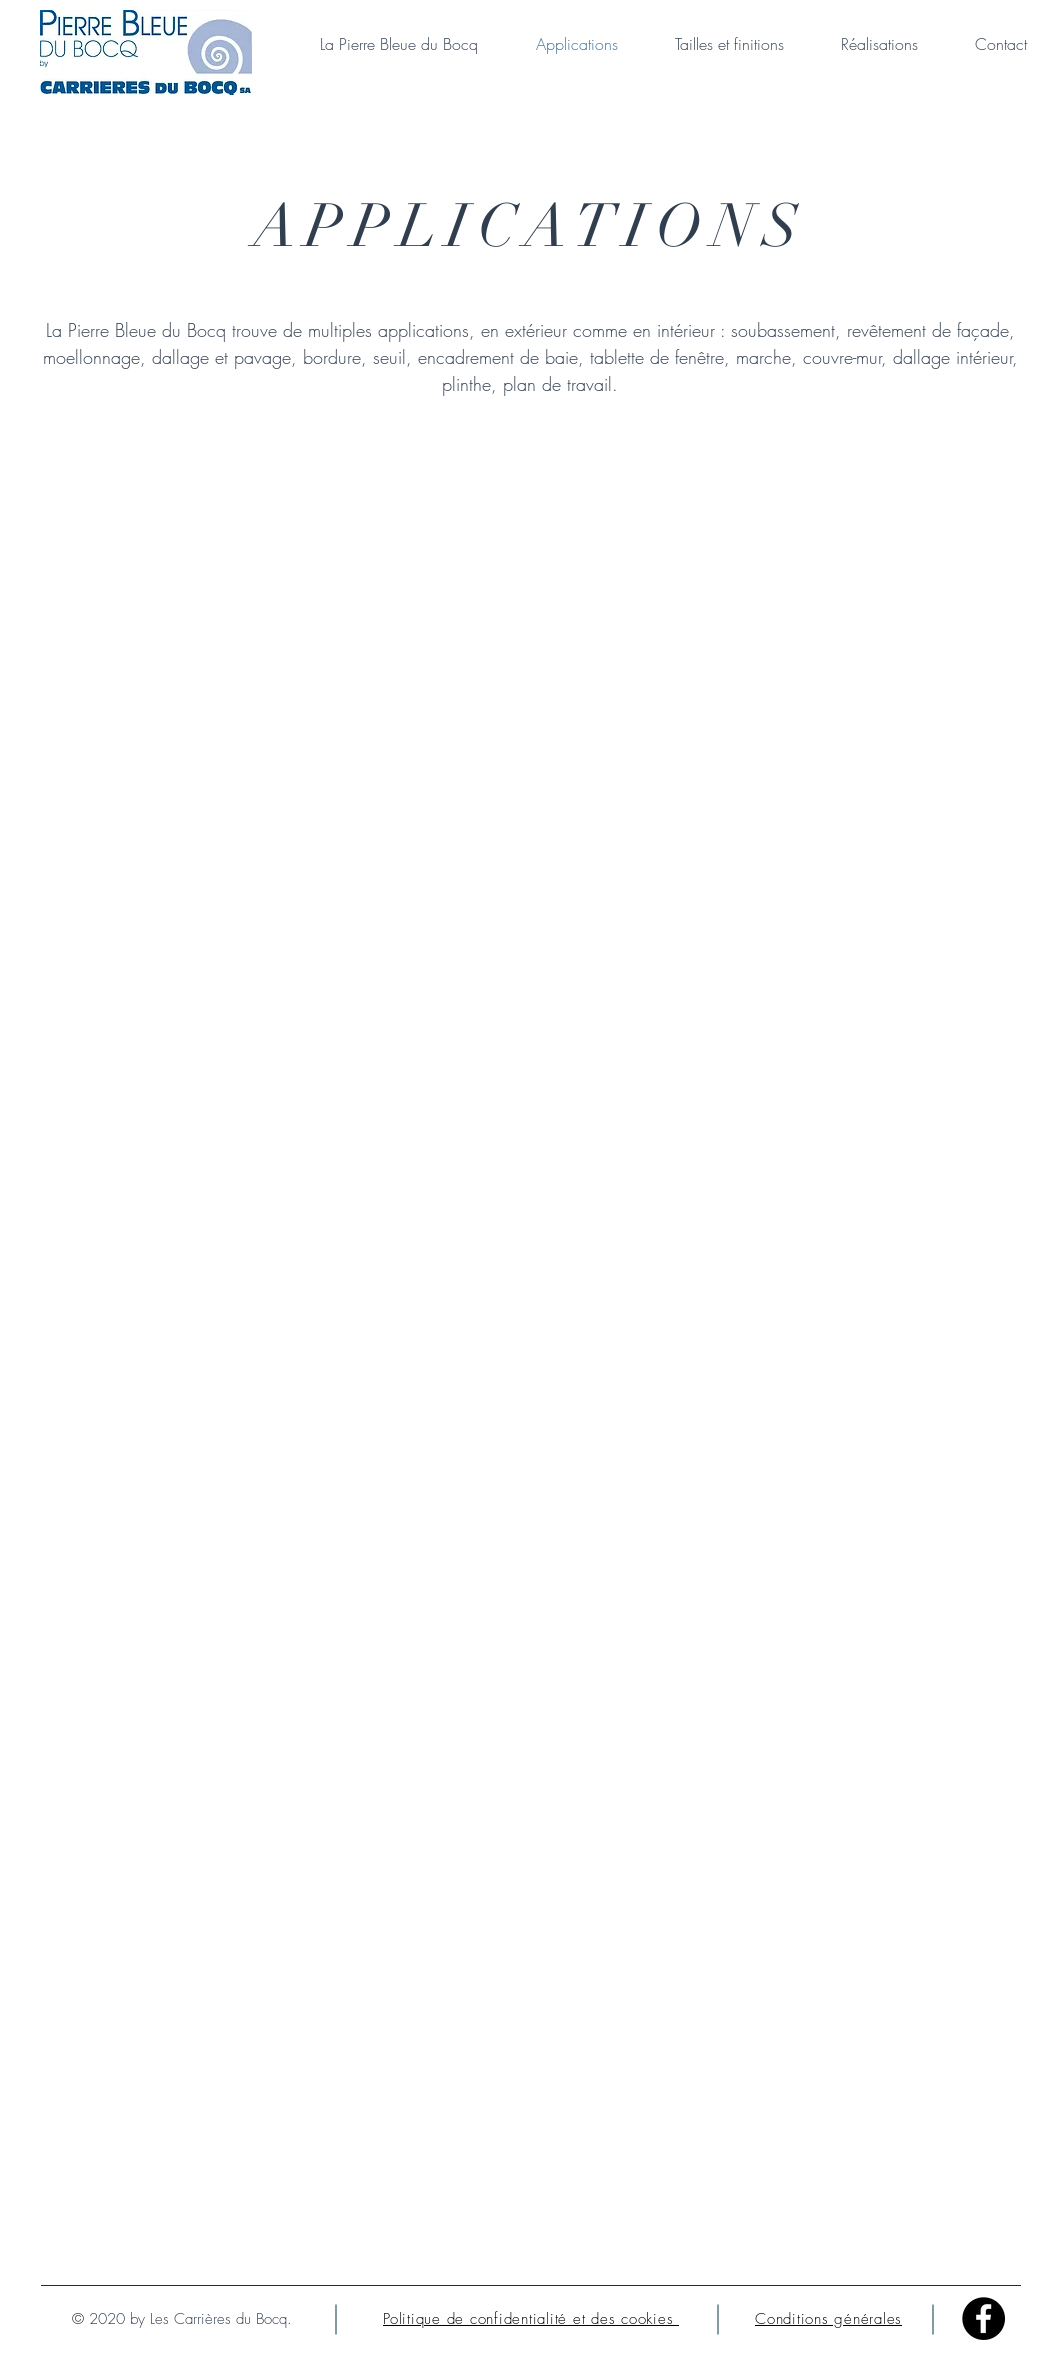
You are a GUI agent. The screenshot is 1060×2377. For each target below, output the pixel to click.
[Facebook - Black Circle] (983, 2318)
